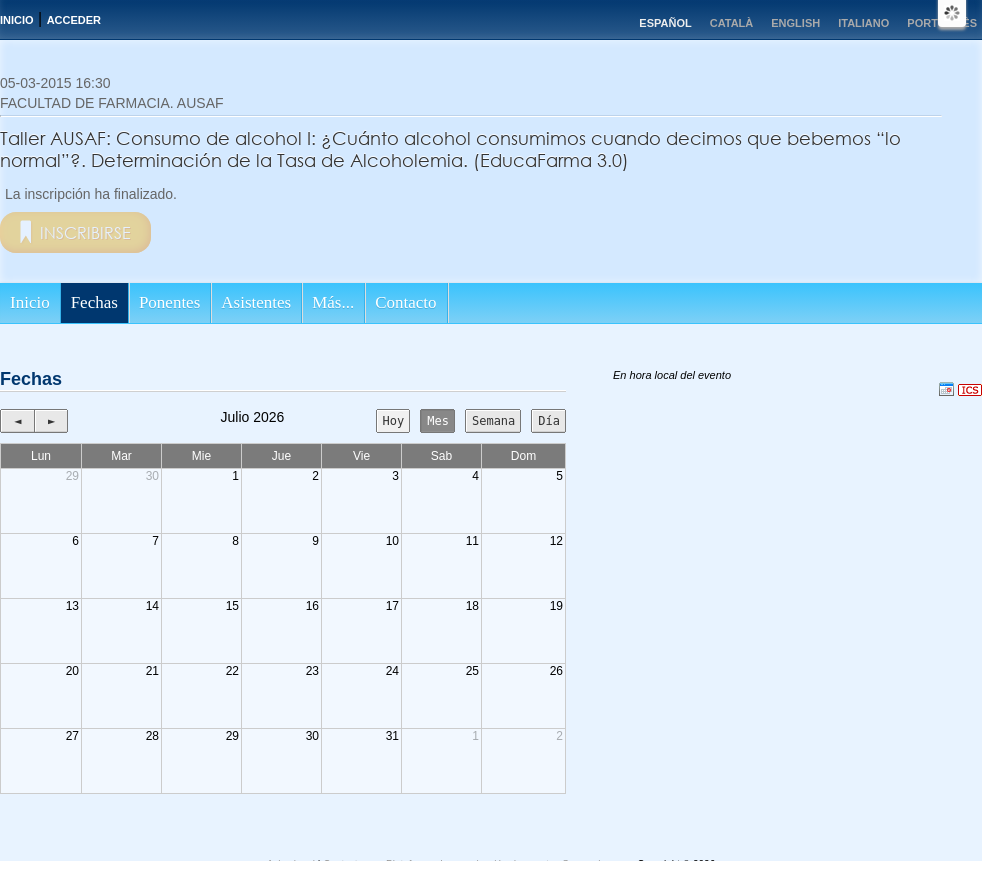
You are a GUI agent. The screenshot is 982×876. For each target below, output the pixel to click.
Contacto (405, 302)
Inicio (17, 20)
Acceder (74, 20)
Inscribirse (85, 232)
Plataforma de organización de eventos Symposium (501, 864)
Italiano (863, 23)
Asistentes (256, 302)
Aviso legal (292, 864)
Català (732, 23)
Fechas (94, 302)
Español (665, 23)
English (795, 23)
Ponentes (169, 302)
